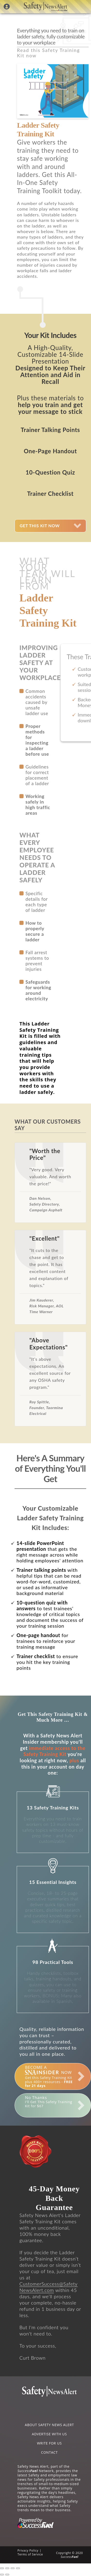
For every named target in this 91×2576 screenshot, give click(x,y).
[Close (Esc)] (2, 2568)
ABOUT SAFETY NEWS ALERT (49, 2424)
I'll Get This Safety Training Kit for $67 (48, 2101)
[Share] (7, 2568)
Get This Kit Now (40, 525)
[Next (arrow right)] (7, 2574)
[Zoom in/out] (18, 2568)
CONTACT (49, 2452)
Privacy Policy (27, 2550)
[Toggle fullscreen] (13, 2568)
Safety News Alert (45, 6)
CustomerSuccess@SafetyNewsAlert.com (48, 2287)
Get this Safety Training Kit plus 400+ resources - (49, 2076)
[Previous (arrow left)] (2, 2574)
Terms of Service (30, 2554)
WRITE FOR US (49, 2443)
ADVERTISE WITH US (49, 2434)
